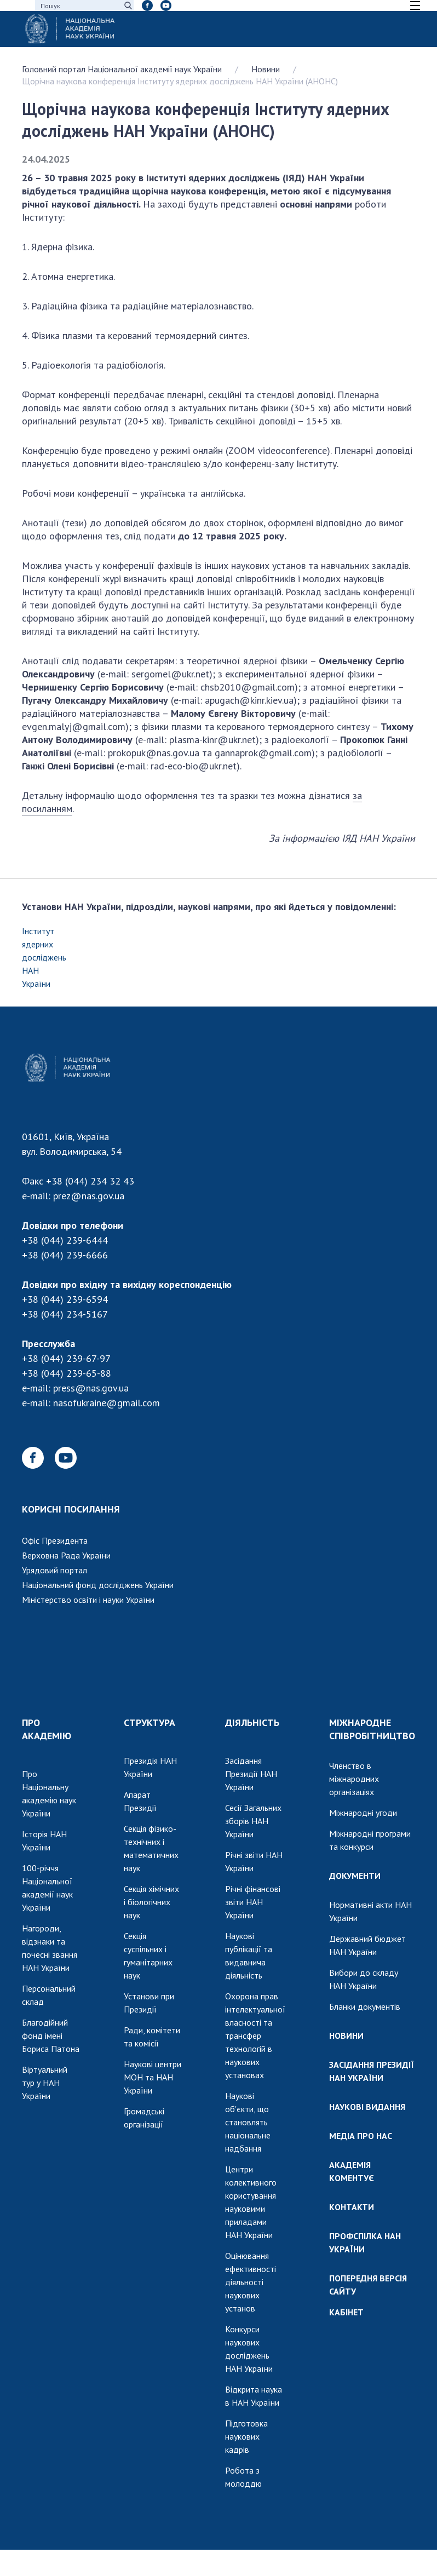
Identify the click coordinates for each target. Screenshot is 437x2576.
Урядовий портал (54, 1570)
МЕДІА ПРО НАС (360, 2135)
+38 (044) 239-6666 (65, 1255)
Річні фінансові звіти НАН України (252, 1902)
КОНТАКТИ (351, 2206)
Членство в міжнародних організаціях (354, 1778)
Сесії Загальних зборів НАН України (253, 1820)
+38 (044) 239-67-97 (66, 1358)
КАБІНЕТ (346, 2312)
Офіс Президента (55, 1540)
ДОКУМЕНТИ (355, 1875)
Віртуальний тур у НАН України (44, 2082)
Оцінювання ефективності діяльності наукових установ (250, 2282)
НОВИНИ (346, 2035)
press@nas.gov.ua (91, 1388)
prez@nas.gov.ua (88, 1195)
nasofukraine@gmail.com (106, 1402)
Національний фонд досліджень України (98, 1584)
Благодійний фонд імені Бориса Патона (50, 2035)
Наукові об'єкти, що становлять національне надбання (248, 2122)
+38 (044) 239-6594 (65, 1299)
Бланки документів (364, 2006)
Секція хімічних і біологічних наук (151, 1902)
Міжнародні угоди (363, 1812)
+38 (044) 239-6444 (65, 1240)
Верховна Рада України (66, 1555)
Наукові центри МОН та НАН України (152, 2077)
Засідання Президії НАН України (251, 1773)
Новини (265, 69)
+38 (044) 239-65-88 (66, 1373)
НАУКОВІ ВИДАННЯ (367, 2106)
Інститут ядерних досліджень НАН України (44, 957)
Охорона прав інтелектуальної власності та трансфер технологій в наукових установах (255, 2035)
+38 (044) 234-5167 (65, 1314)
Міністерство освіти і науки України (88, 1599)
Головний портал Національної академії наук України (122, 69)
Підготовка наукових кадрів (246, 2436)
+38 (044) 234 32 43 (90, 1181)
